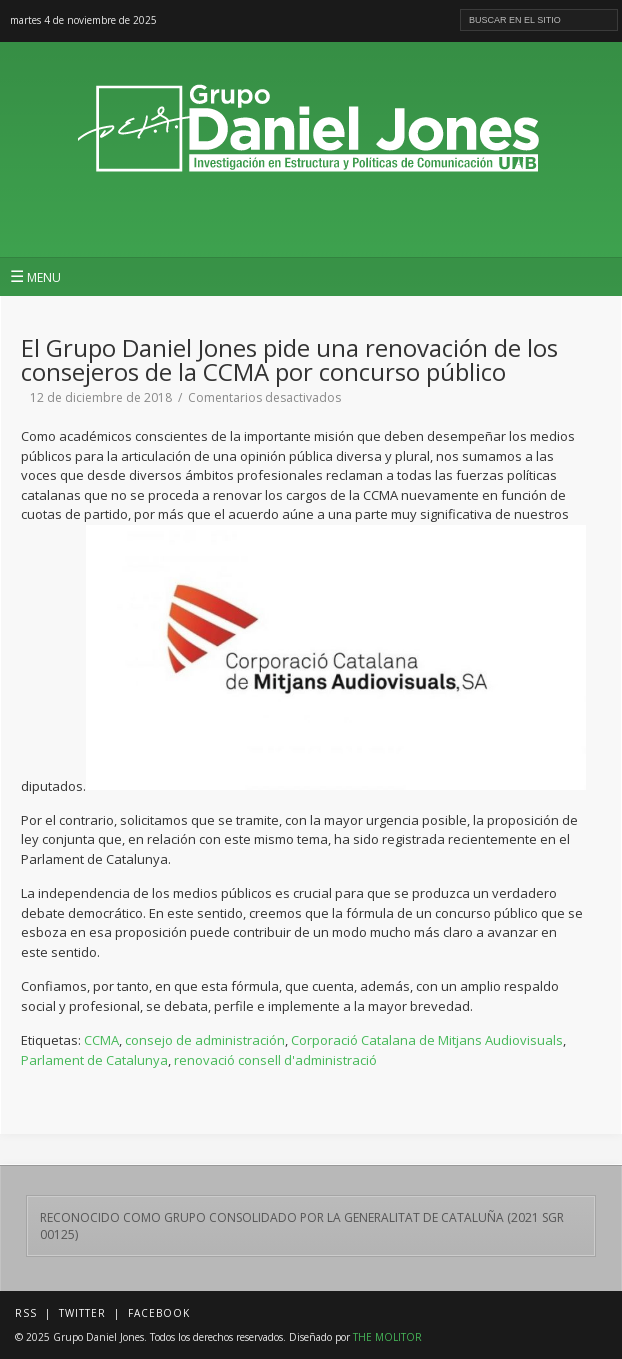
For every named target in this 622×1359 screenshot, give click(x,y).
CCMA (101, 1040)
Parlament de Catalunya (94, 1060)
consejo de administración (205, 1040)
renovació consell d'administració (275, 1060)
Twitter (82, 1313)
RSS (26, 1313)
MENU (35, 276)
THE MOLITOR (387, 1337)
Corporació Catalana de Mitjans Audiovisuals (427, 1040)
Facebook (159, 1313)
